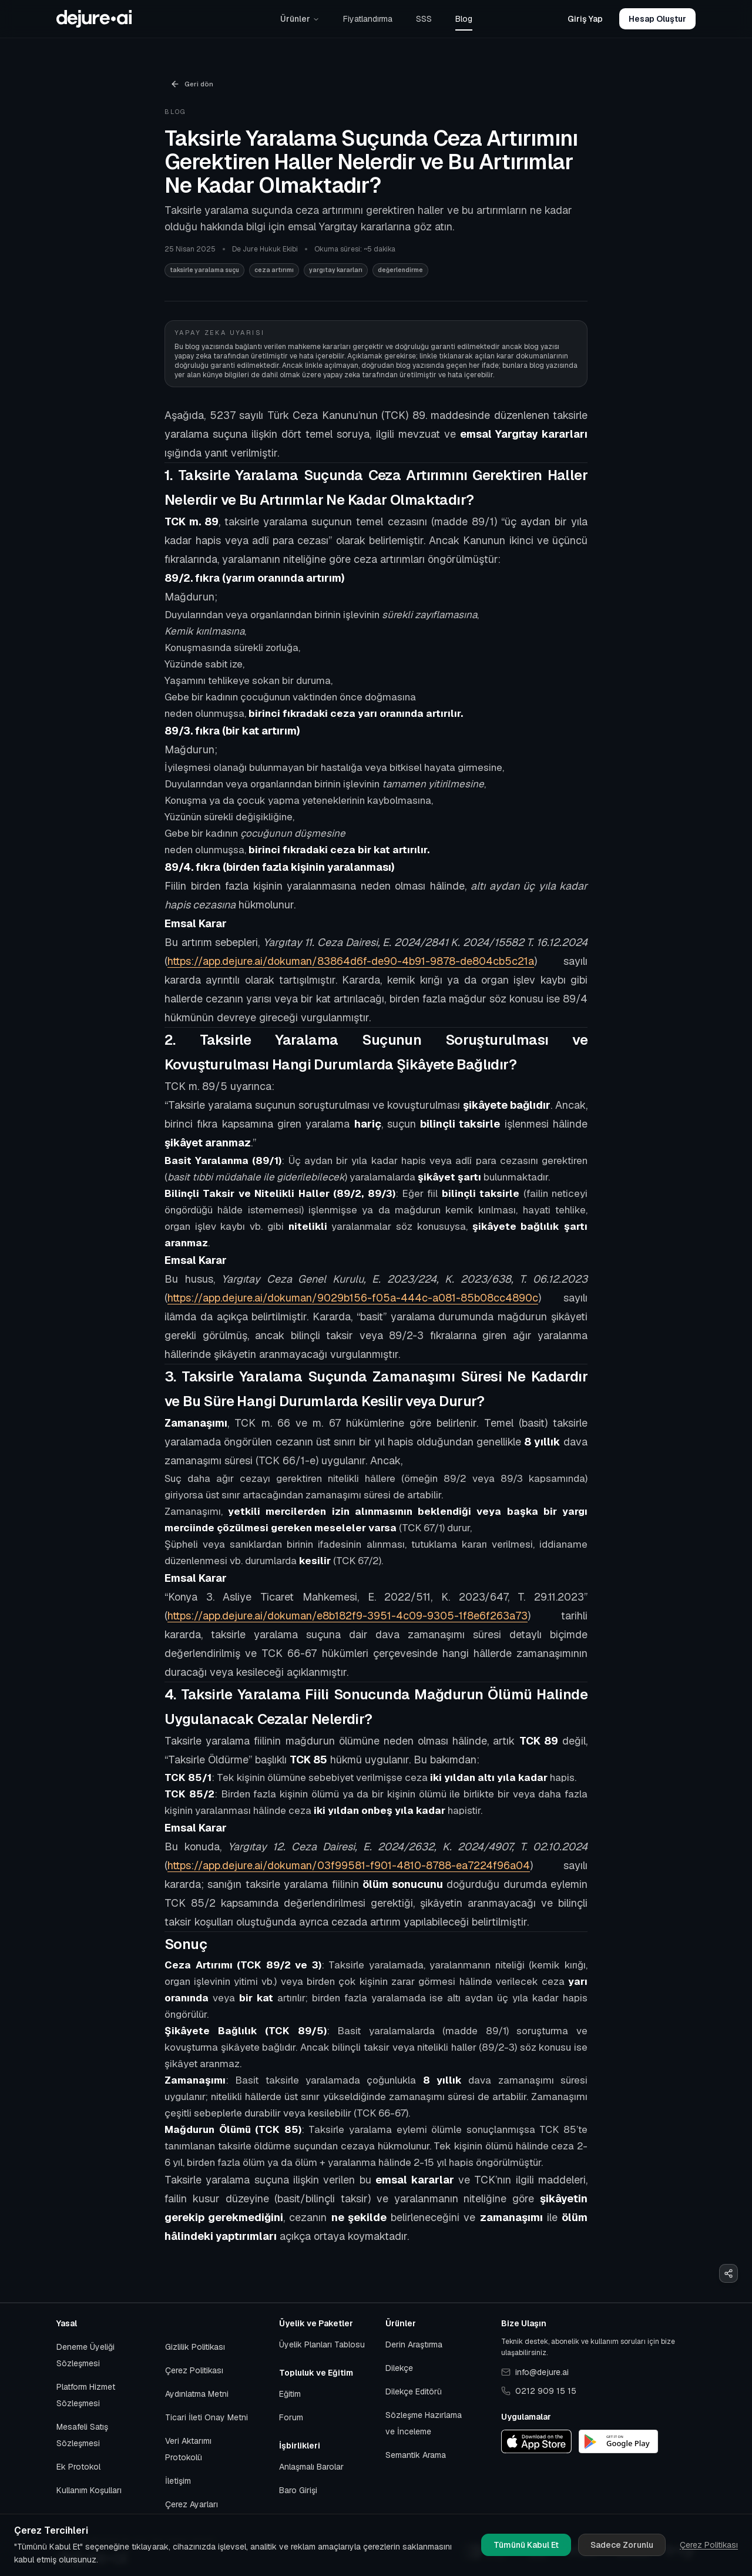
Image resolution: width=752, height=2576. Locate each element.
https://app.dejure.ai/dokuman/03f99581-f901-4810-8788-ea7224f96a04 (348, 1865)
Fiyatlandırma (367, 19)
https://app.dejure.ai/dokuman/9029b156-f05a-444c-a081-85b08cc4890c (352, 1297)
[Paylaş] (728, 2273)
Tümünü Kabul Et (526, 2545)
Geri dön (191, 84)
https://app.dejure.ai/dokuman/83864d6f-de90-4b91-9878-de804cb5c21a (350, 961)
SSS (424, 19)
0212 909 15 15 (538, 2391)
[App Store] (536, 2441)
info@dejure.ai (535, 2372)
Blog (463, 19)
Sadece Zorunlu (621, 2545)
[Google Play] (618, 2441)
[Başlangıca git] (94, 18)
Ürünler (300, 19)
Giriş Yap (585, 19)
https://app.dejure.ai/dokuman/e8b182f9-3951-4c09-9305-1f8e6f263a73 (347, 1615)
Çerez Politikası (709, 2545)
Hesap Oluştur (657, 19)
